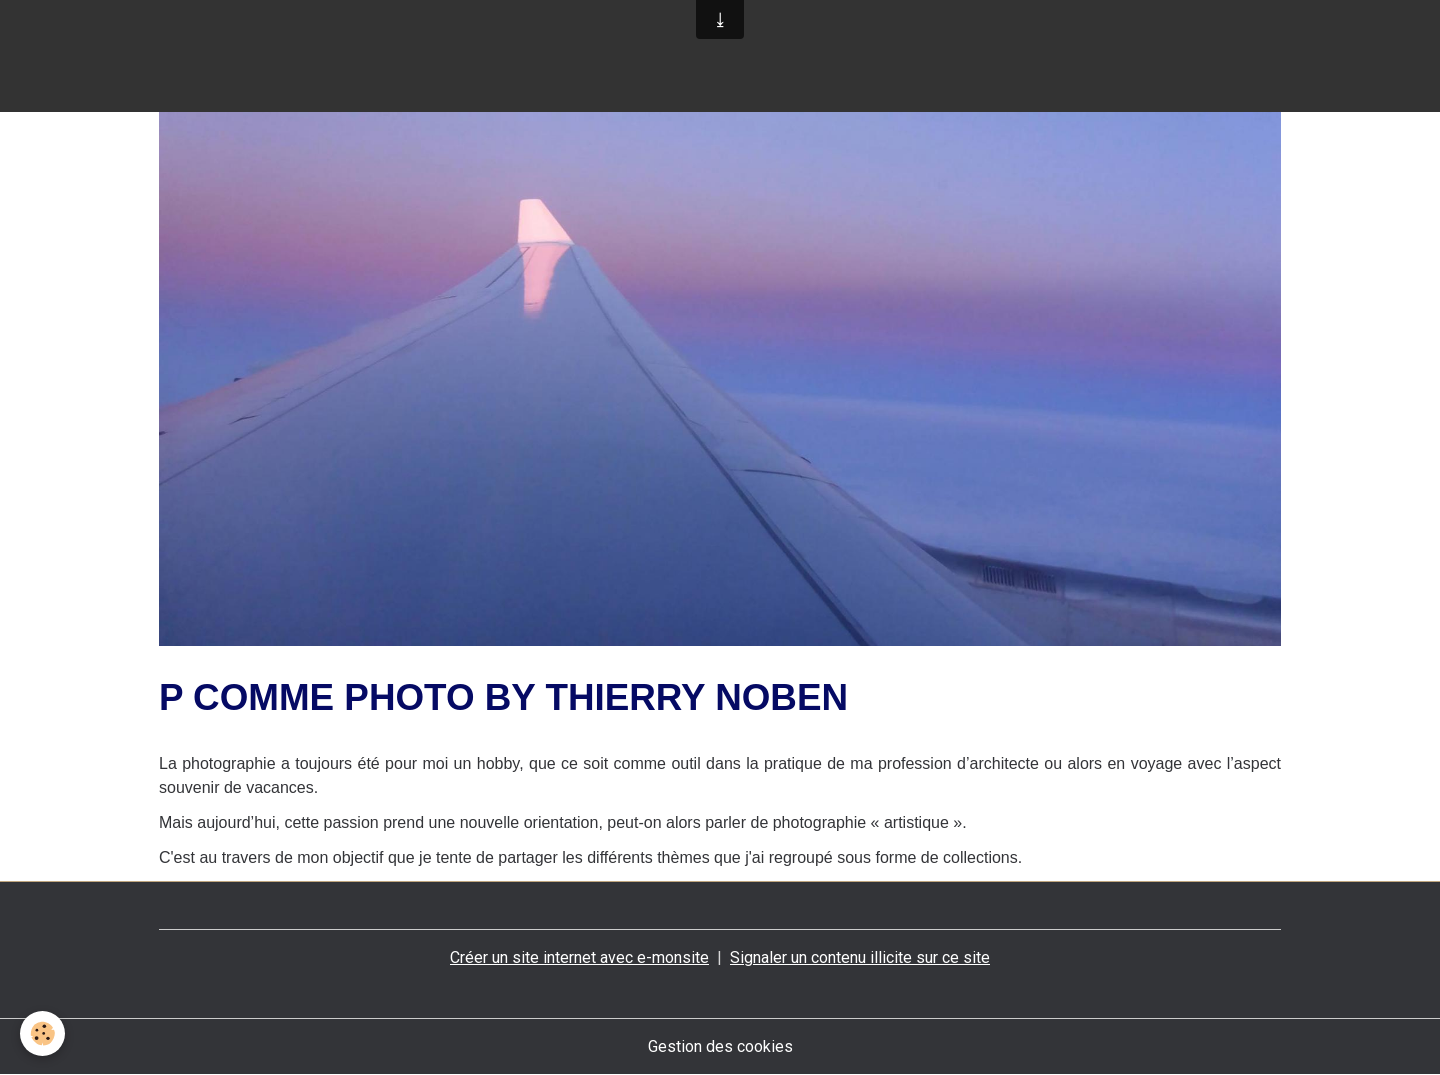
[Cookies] (42, 1033)
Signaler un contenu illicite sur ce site (860, 957)
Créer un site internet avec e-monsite (579, 957)
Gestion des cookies (720, 1046)
